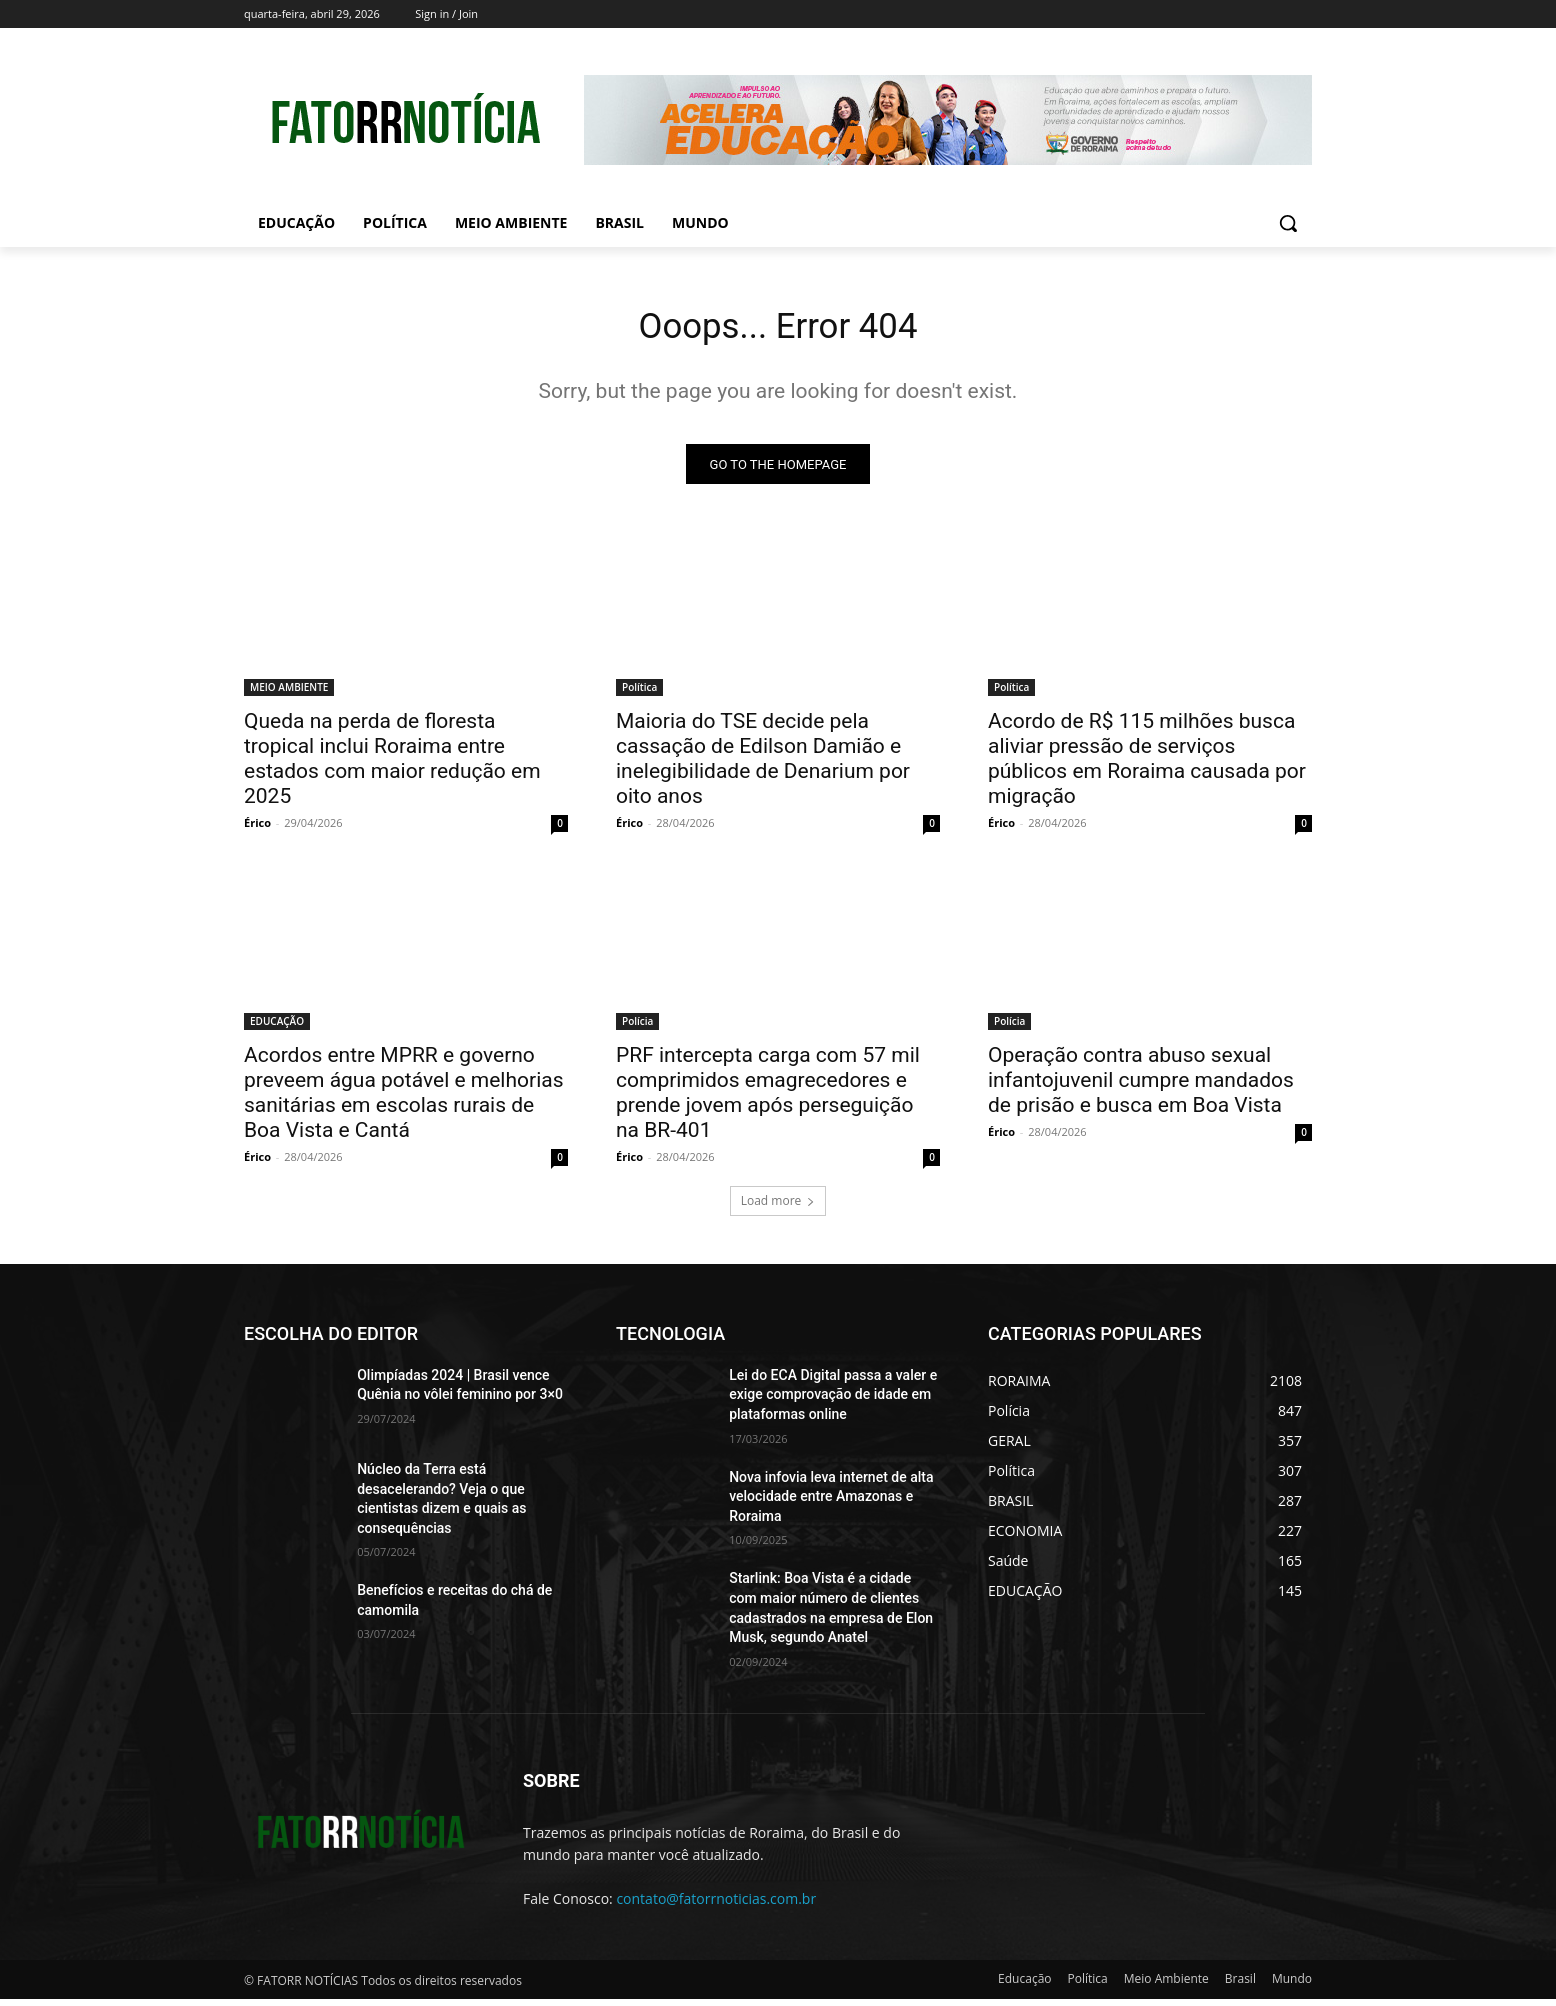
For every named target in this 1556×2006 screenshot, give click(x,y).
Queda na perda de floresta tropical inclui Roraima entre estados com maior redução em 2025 (392, 765)
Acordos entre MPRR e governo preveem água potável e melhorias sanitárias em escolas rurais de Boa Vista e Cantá (404, 1099)
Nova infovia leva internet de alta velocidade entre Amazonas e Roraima (831, 1503)
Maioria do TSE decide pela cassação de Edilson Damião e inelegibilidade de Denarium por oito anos (763, 765)
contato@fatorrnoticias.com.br (716, 1905)
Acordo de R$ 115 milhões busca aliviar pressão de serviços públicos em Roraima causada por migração (1147, 765)
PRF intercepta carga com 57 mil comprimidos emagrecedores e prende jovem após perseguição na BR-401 (768, 1099)
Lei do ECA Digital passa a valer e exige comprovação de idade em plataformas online (833, 1401)
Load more (778, 1207)
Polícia (637, 1028)
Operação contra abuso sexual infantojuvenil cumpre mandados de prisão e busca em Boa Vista (1141, 1087)
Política (639, 694)
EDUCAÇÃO (277, 1028)
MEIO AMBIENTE (289, 694)
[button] (1288, 223)
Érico (257, 829)
